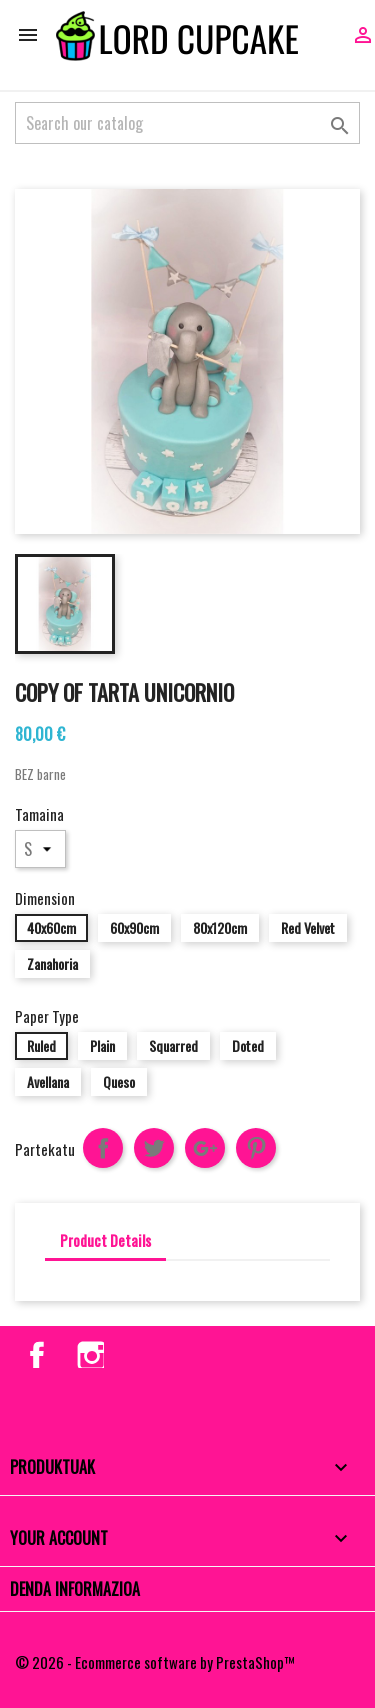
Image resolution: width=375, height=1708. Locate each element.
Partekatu (103, 1148)
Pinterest (256, 1148)
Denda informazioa (75, 1589)
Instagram (88, 1352)
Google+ (205, 1148)
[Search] (187, 123)
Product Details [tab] (105, 1240)
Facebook (33, 1352)
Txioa (154, 1148)
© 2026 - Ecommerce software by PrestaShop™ (155, 1662)
